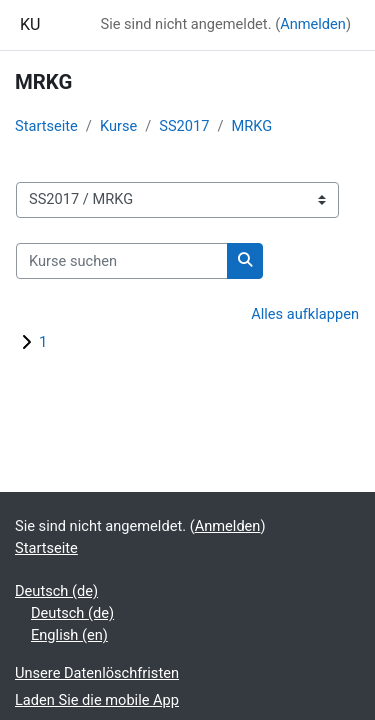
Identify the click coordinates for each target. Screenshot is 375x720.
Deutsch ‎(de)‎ (56, 591)
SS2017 (184, 126)
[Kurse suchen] (122, 261)
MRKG (251, 126)
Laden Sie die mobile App (97, 700)
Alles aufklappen (305, 314)
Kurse (118, 126)
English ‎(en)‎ (69, 635)
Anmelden (313, 24)
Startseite (46, 126)
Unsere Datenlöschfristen (97, 673)
